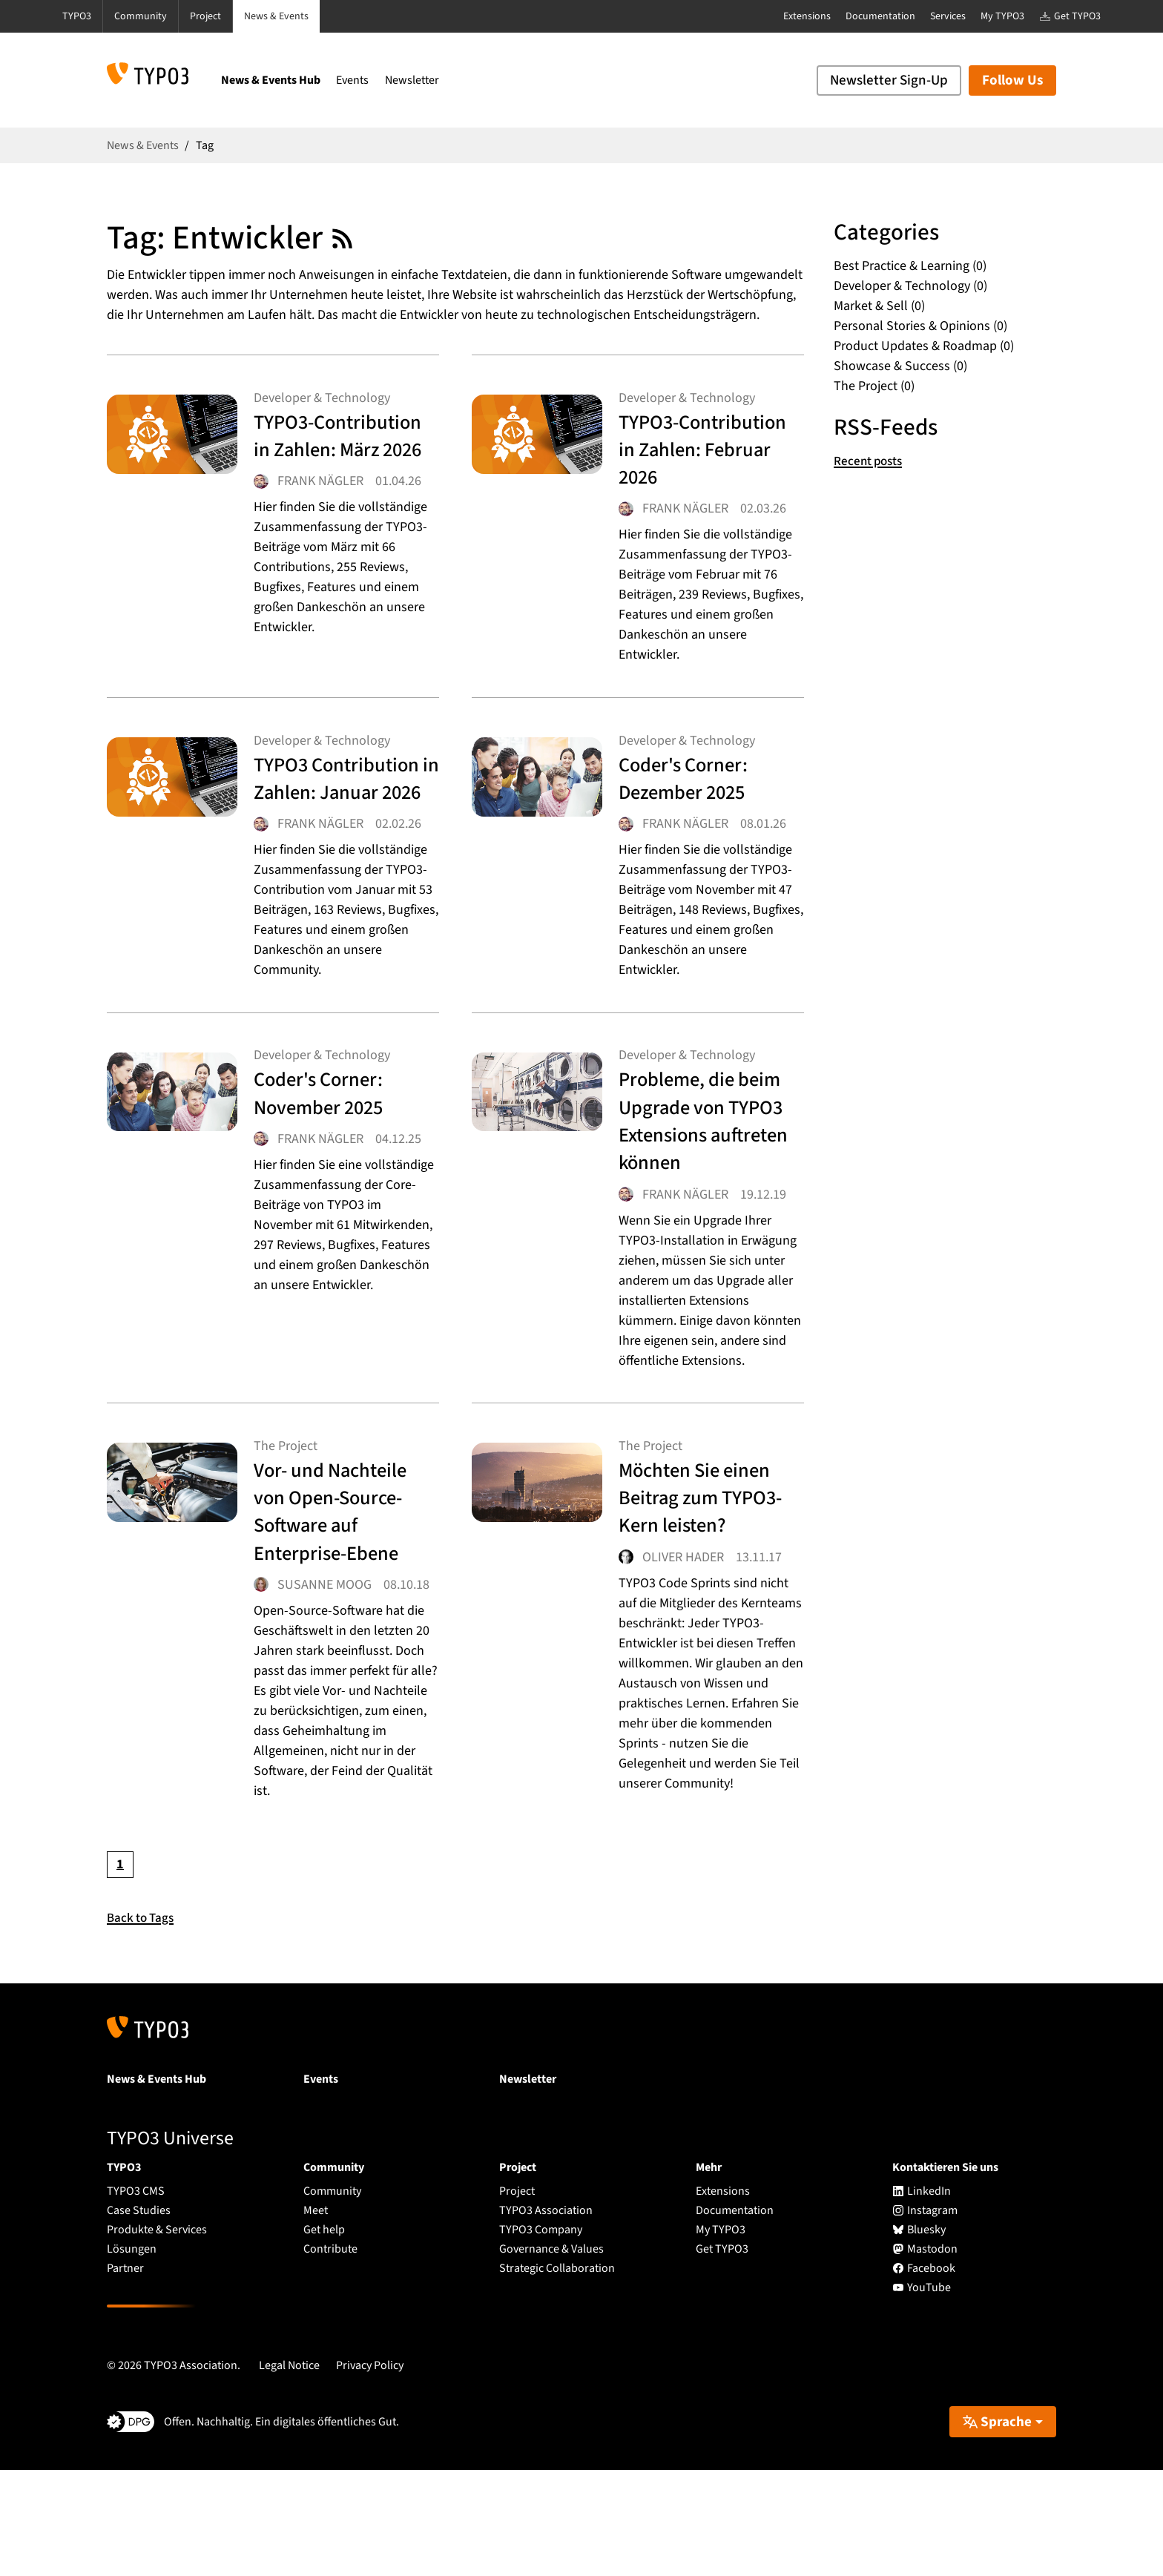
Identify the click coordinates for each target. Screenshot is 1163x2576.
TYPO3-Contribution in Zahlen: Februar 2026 (696, 466)
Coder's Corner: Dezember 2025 (695, 809)
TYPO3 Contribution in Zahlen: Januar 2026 (328, 837)
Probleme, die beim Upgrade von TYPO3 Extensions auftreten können (708, 1207)
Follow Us (1012, 80)
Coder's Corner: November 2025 (331, 1179)
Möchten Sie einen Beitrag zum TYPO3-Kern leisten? (708, 1597)
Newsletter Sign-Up (889, 80)
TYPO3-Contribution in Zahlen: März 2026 (342, 452)
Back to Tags (142, 2024)
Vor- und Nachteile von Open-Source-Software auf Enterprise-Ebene (343, 1597)
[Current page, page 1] (120, 1970)
